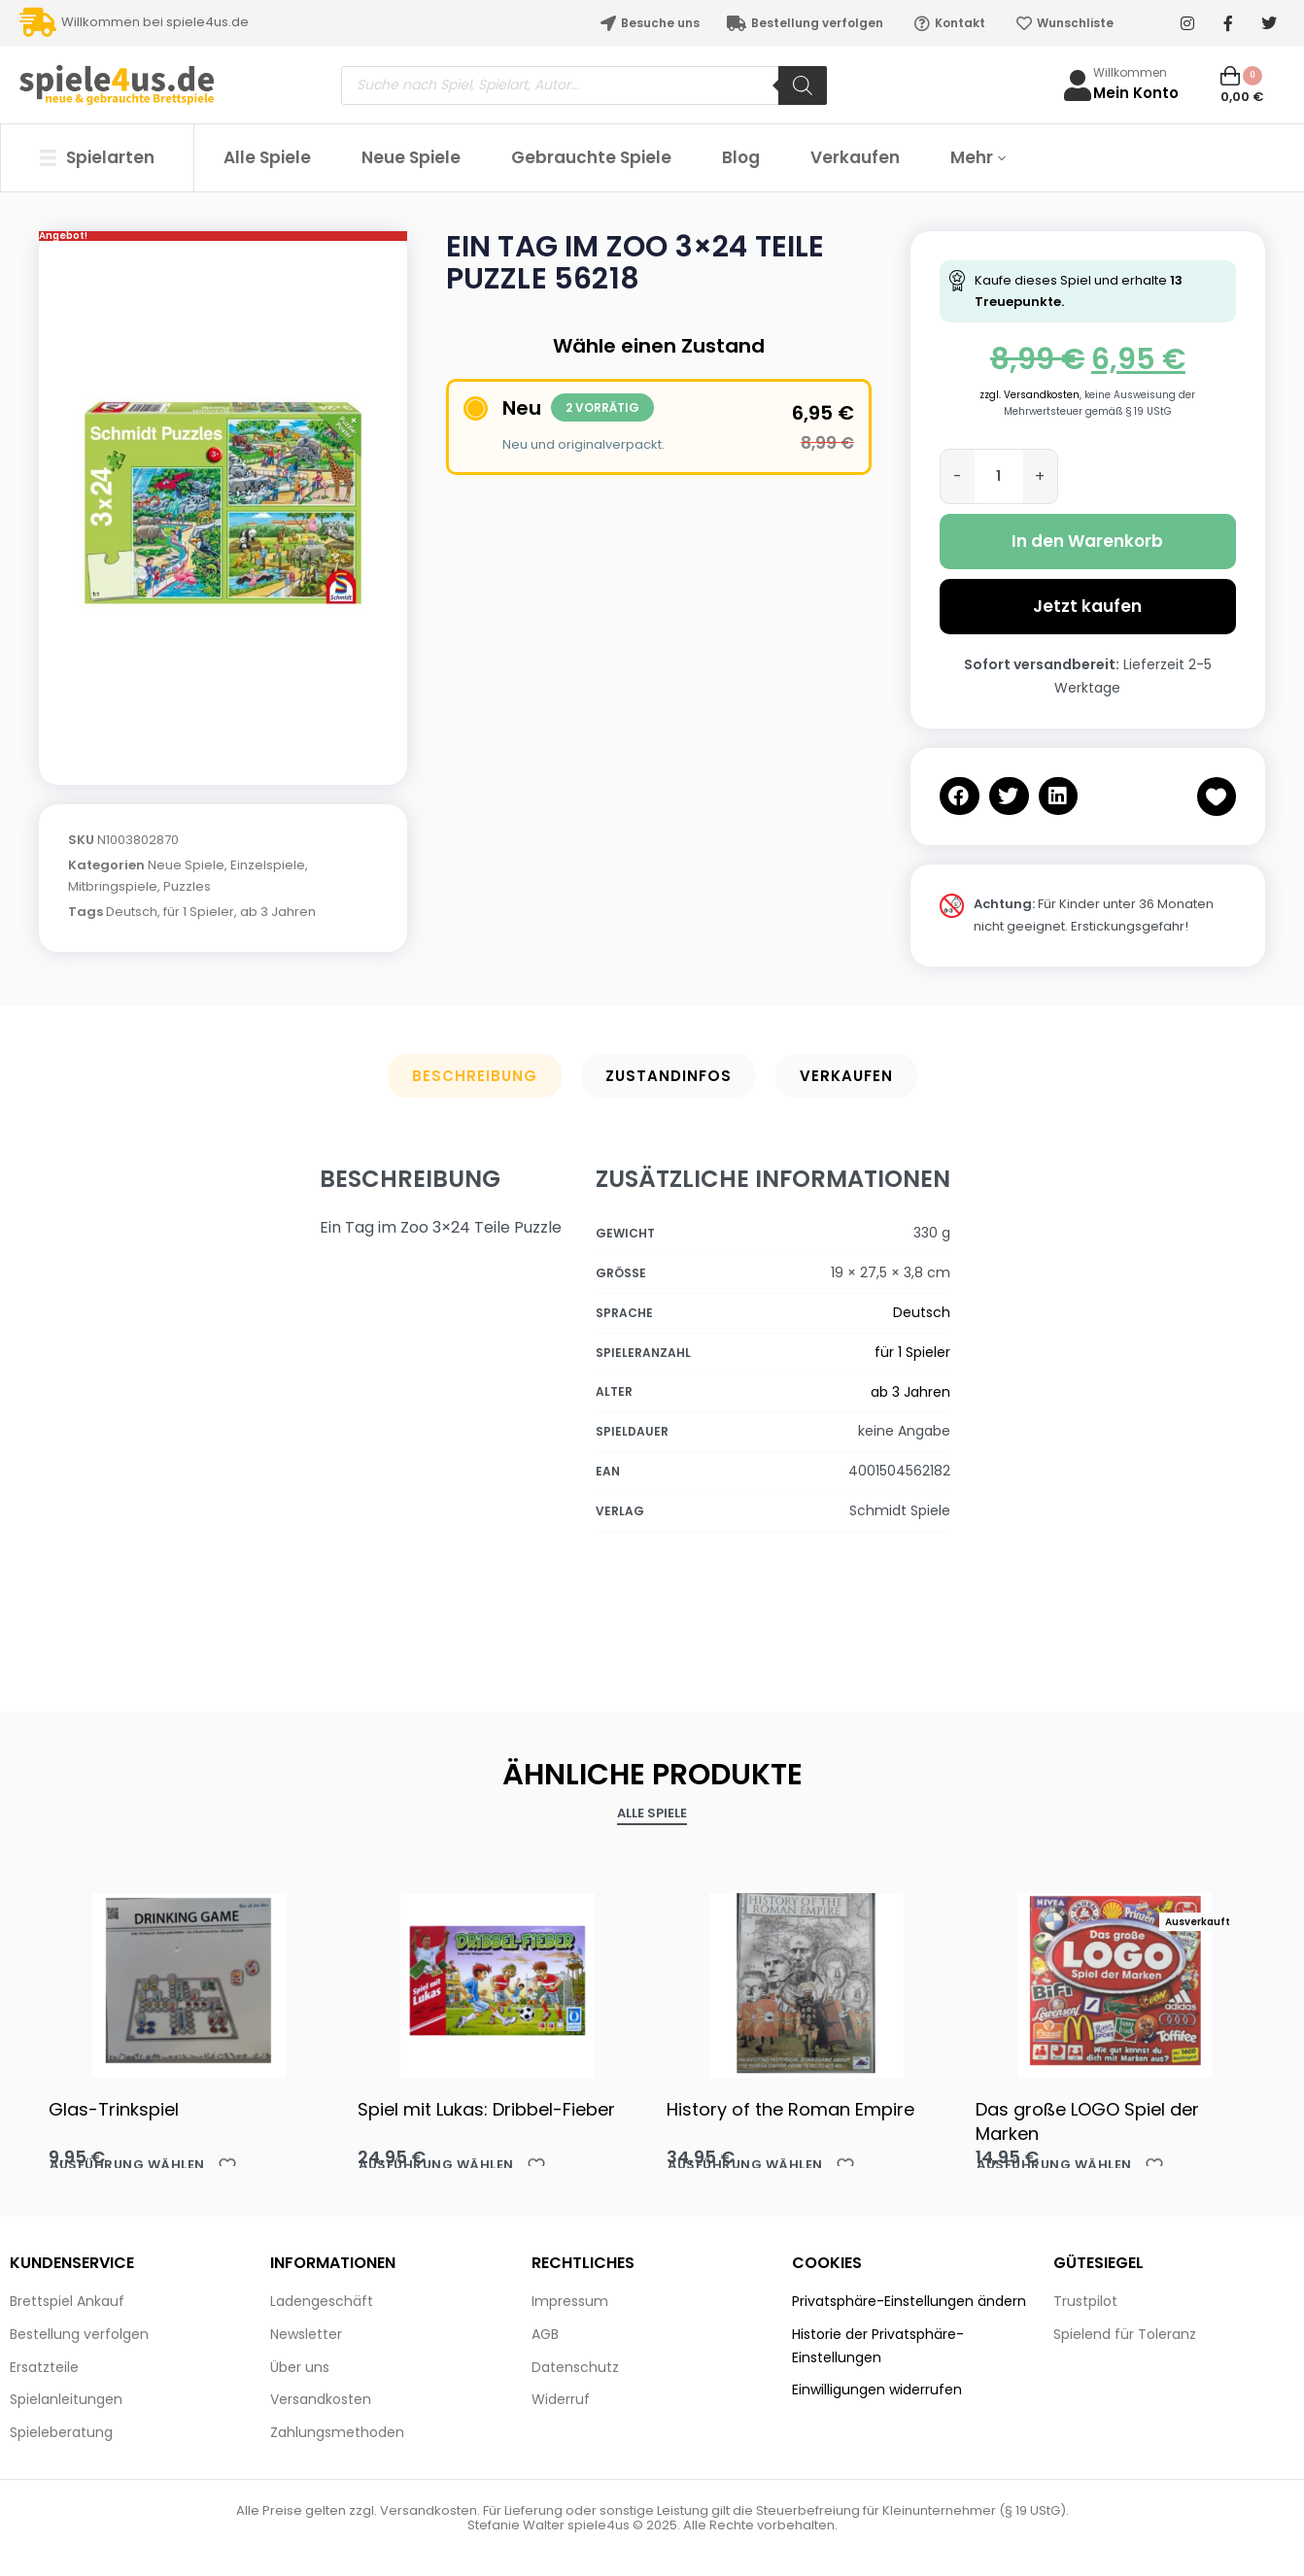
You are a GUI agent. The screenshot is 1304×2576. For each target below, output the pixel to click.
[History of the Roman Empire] (806, 1980)
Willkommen (1130, 72)
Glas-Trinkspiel (114, 2109)
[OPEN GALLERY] (223, 503)
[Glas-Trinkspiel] (188, 1980)
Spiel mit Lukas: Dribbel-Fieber (486, 2109)
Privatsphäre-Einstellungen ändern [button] (909, 2301)
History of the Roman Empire (790, 2109)
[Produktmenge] (999, 476)
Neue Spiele (186, 865)
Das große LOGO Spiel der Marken (1087, 2121)
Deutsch (131, 911)
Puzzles (187, 886)
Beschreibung (474, 1076)
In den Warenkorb (1087, 541)
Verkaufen (846, 1076)
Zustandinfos (668, 1076)
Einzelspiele (267, 865)
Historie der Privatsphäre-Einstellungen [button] (878, 2345)
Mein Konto (1136, 93)
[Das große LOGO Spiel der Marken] (1115, 1980)
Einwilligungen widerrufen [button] (877, 2389)
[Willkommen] (1077, 85)
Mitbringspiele (112, 886)
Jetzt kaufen (1087, 606)
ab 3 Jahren (278, 911)
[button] (959, 796)
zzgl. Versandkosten (1029, 395)
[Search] (802, 85)
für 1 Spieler (198, 911)
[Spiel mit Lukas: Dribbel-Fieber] (497, 1980)
